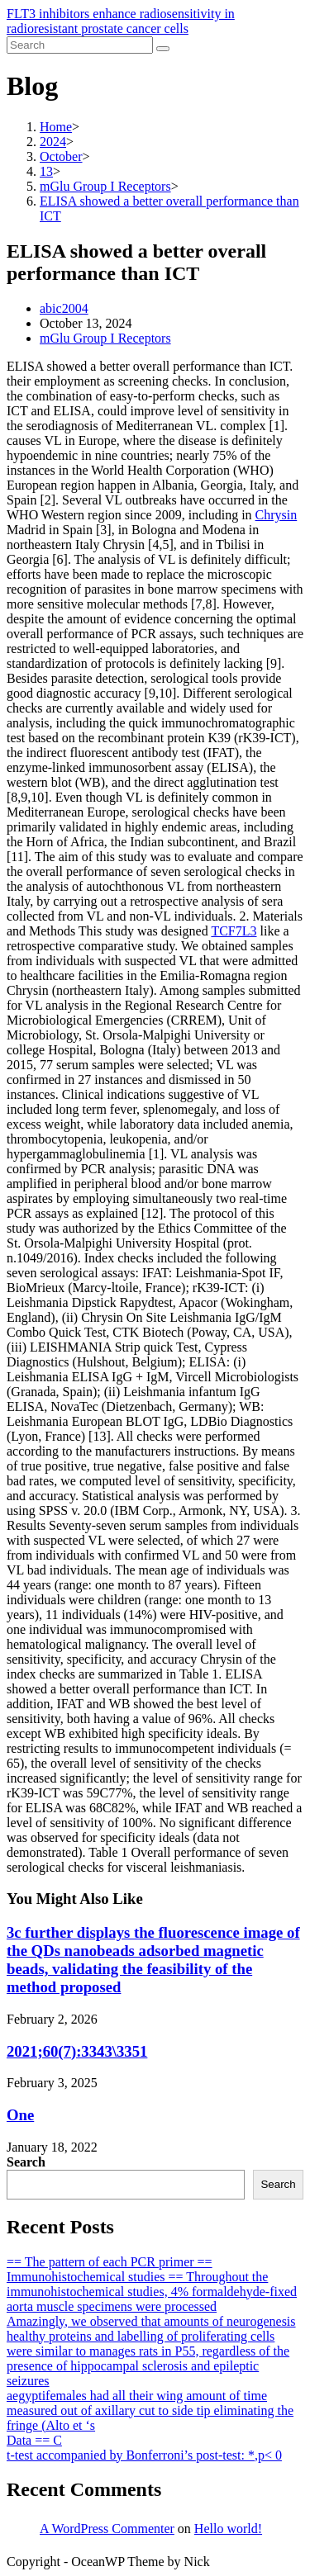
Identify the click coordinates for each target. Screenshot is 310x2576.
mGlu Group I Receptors (105, 338)
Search (26, 2162)
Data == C (34, 2440)
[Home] (56, 127)
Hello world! (228, 2529)
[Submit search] (162, 48)
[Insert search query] (80, 45)
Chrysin (276, 515)
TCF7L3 (233, 931)
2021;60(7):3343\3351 (77, 2051)
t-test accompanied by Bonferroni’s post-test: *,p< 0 (144, 2455)
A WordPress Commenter (107, 2529)
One (20, 2115)
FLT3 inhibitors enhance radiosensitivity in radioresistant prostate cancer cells (121, 21)
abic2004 (64, 308)
